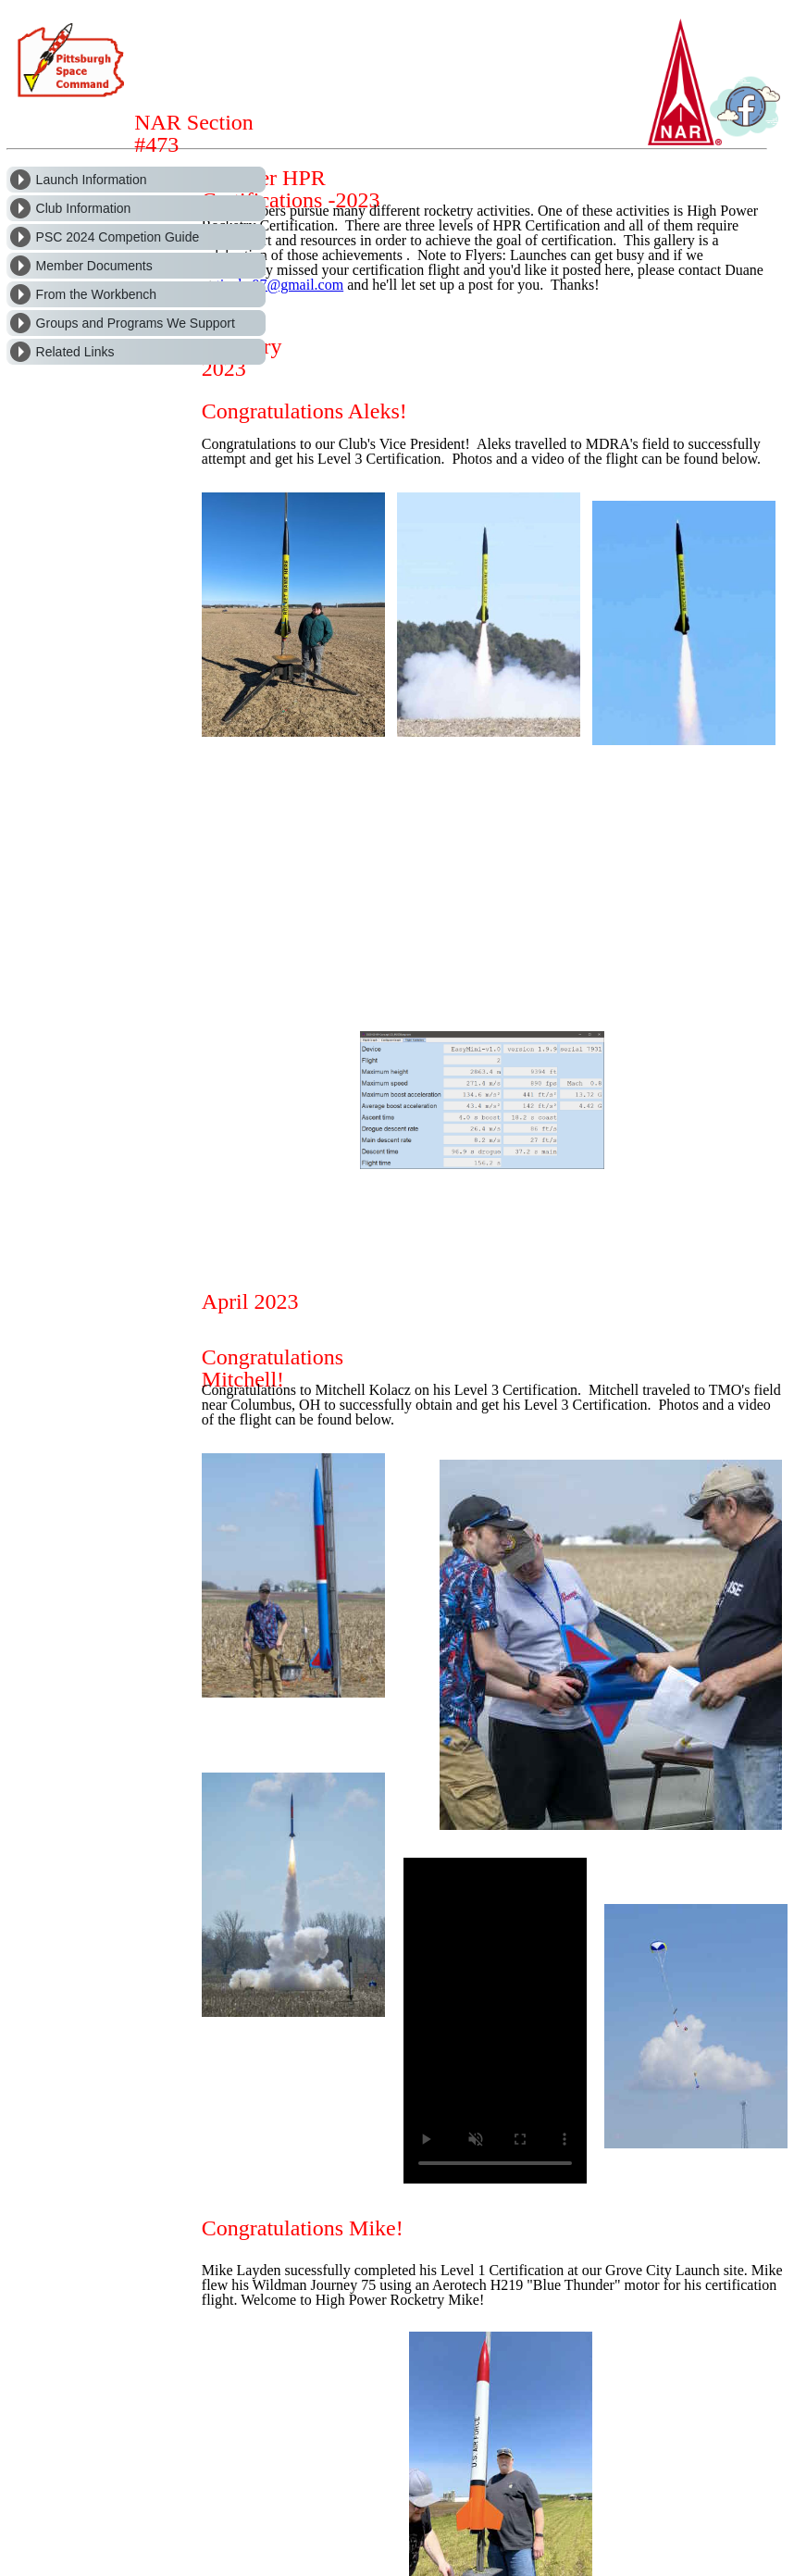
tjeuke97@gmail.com (279, 284)
